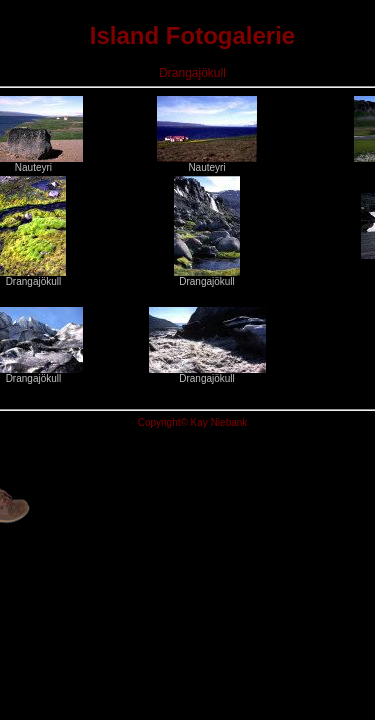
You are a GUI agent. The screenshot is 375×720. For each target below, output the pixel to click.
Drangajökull (33, 277)
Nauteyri (207, 163)
